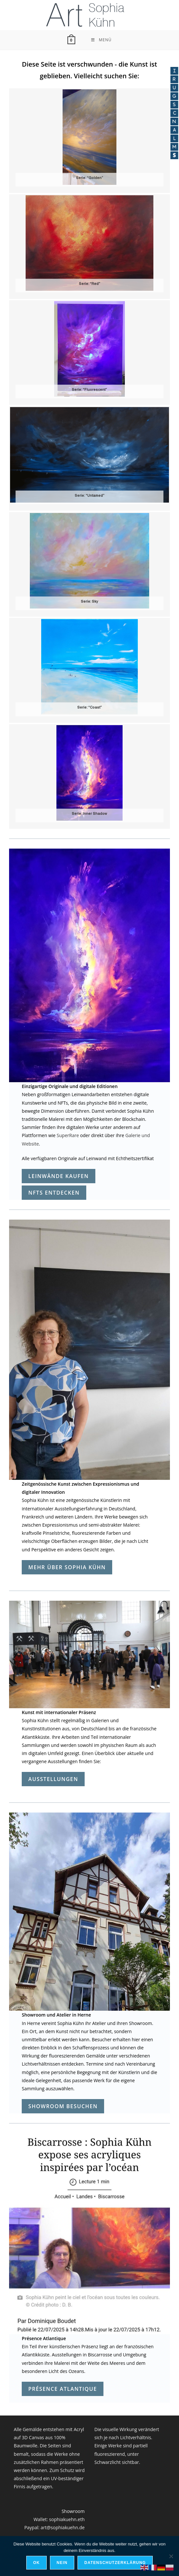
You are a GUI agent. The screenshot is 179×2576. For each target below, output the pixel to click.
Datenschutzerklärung (115, 2562)
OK (36, 2562)
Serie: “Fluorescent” (89, 389)
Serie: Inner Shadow (89, 813)
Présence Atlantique (62, 2388)
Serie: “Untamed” (89, 495)
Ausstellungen (53, 1779)
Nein (62, 2562)
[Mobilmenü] (101, 40)
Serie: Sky (89, 601)
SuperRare (68, 1135)
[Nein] (171, 2556)
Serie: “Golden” (89, 178)
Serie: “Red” (89, 284)
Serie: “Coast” (89, 707)
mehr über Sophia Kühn (67, 1567)
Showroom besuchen (63, 2106)
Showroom (73, 2511)
